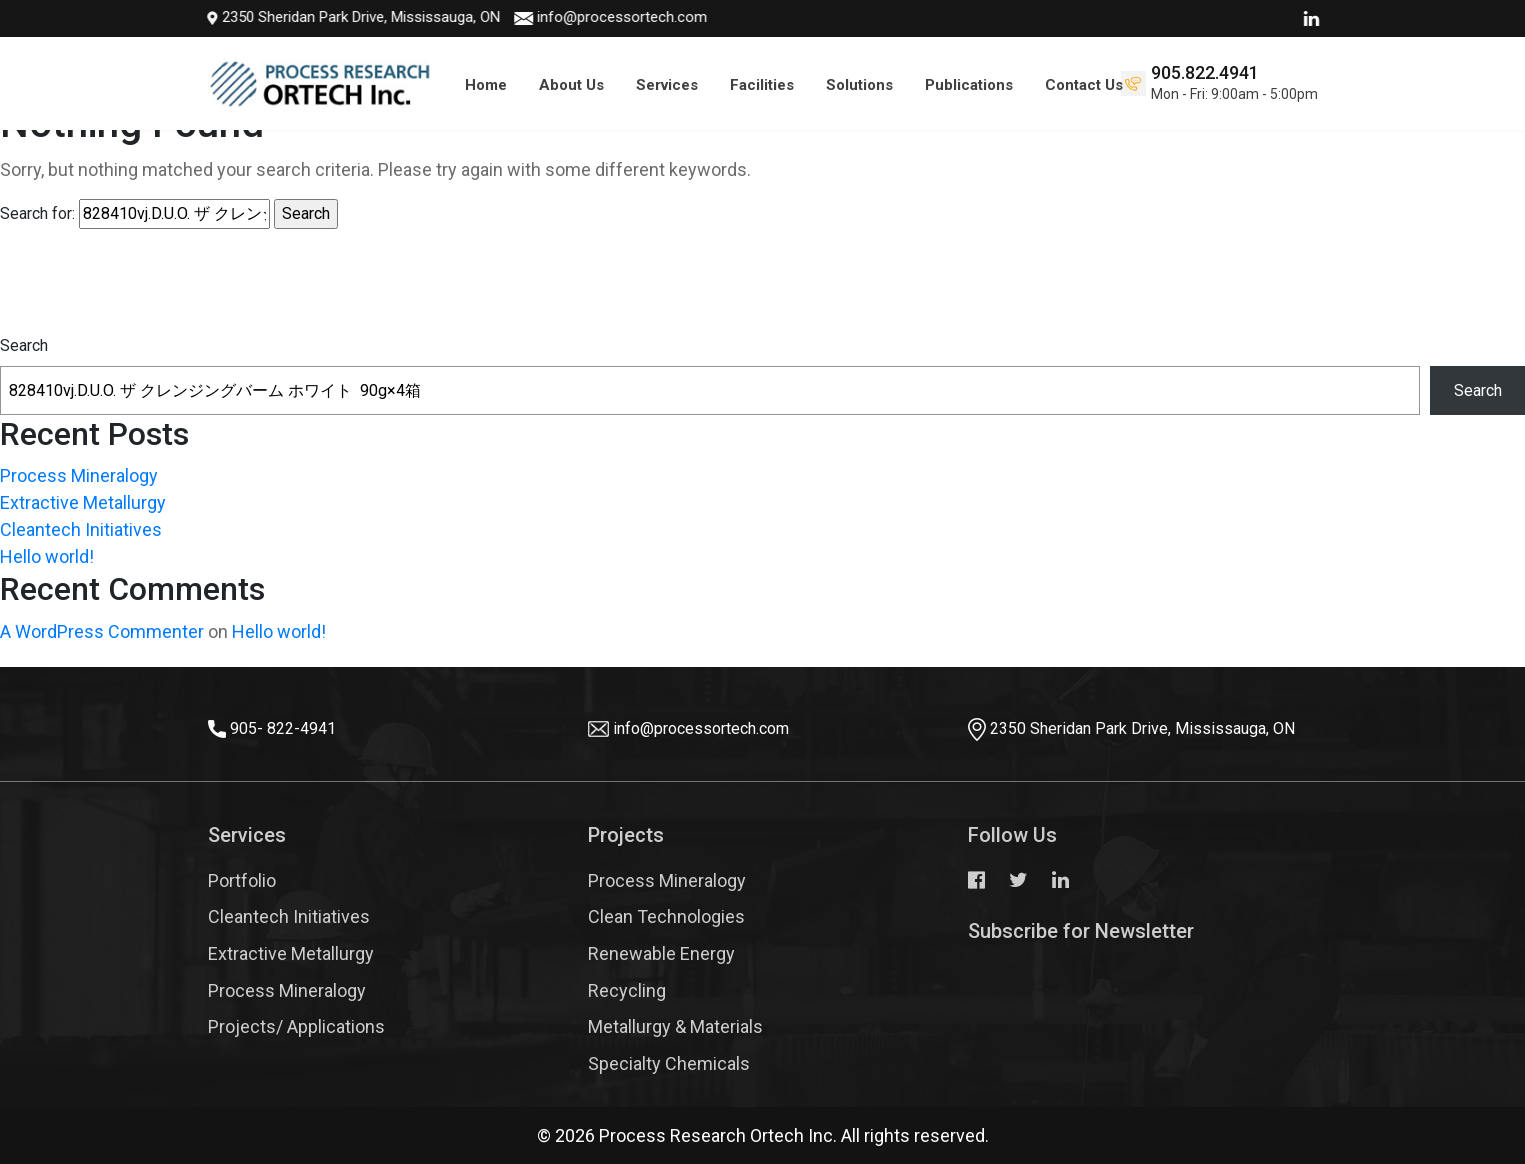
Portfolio (242, 880)
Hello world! (47, 556)
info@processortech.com (600, 17)
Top (1475, 1089)
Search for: (37, 213)
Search (24, 345)
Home (486, 85)
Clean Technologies (666, 916)
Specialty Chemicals (669, 1063)
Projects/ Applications (296, 1026)
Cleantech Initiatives (81, 529)
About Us (571, 85)
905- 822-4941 (283, 728)
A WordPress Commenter (102, 631)
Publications (969, 85)
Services (667, 85)
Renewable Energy (661, 953)
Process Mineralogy (79, 475)
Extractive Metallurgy (83, 502)
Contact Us (1084, 85)
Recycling (627, 990)
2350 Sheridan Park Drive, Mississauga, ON (331, 17)
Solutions (859, 85)
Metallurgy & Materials (675, 1026)
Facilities (762, 85)
